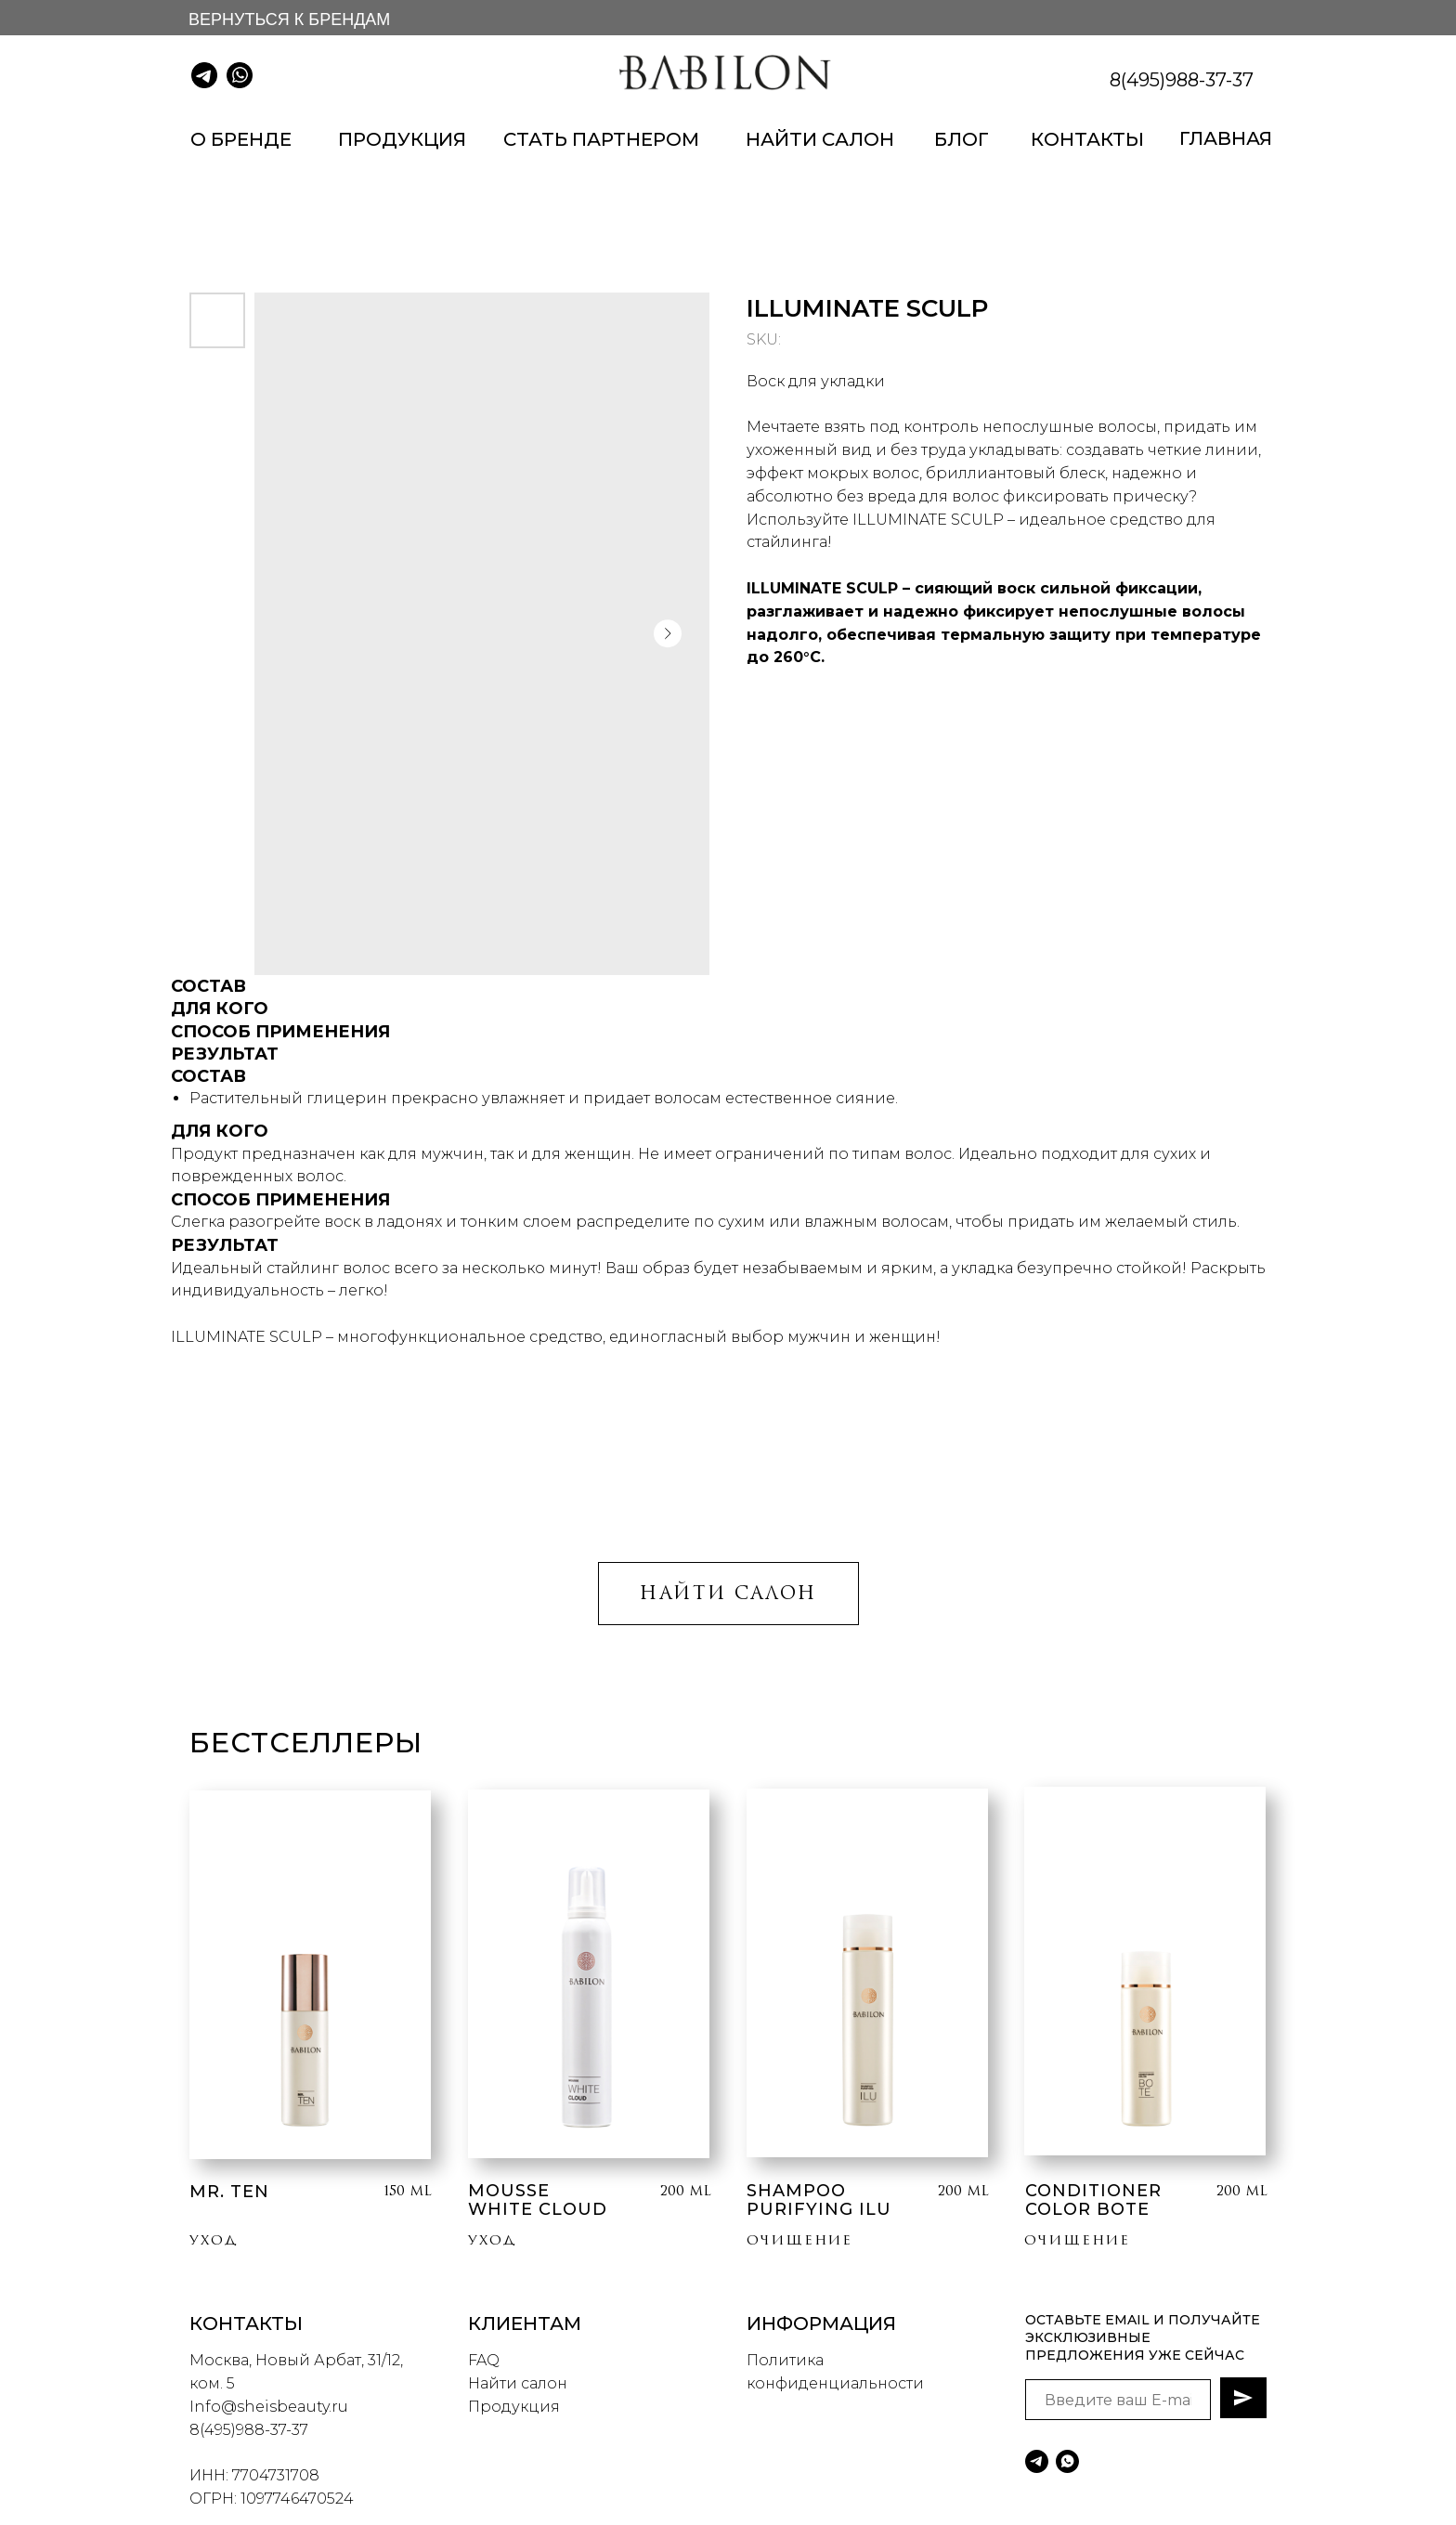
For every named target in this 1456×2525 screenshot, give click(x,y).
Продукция (514, 2406)
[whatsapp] (1067, 2461)
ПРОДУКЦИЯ (402, 139)
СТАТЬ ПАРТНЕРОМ (601, 139)
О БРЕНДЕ (241, 139)
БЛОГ (961, 139)
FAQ (484, 2360)
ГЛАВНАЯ (1225, 138)
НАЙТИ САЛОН (820, 139)
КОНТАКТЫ (1087, 139)
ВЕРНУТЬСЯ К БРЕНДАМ (289, 19)
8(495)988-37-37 (1182, 80)
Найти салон (517, 2383)
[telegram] (1036, 2461)
